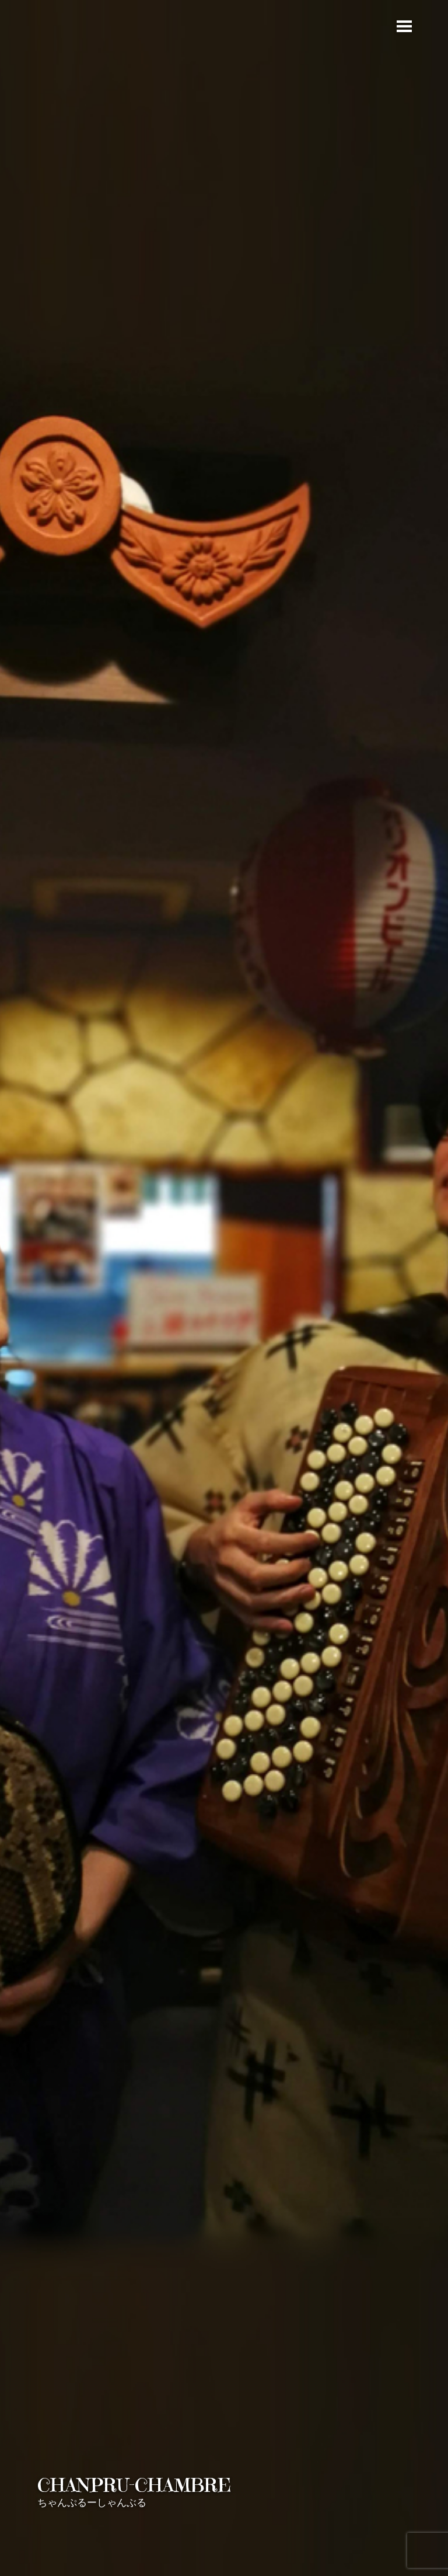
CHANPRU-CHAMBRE (134, 2485)
